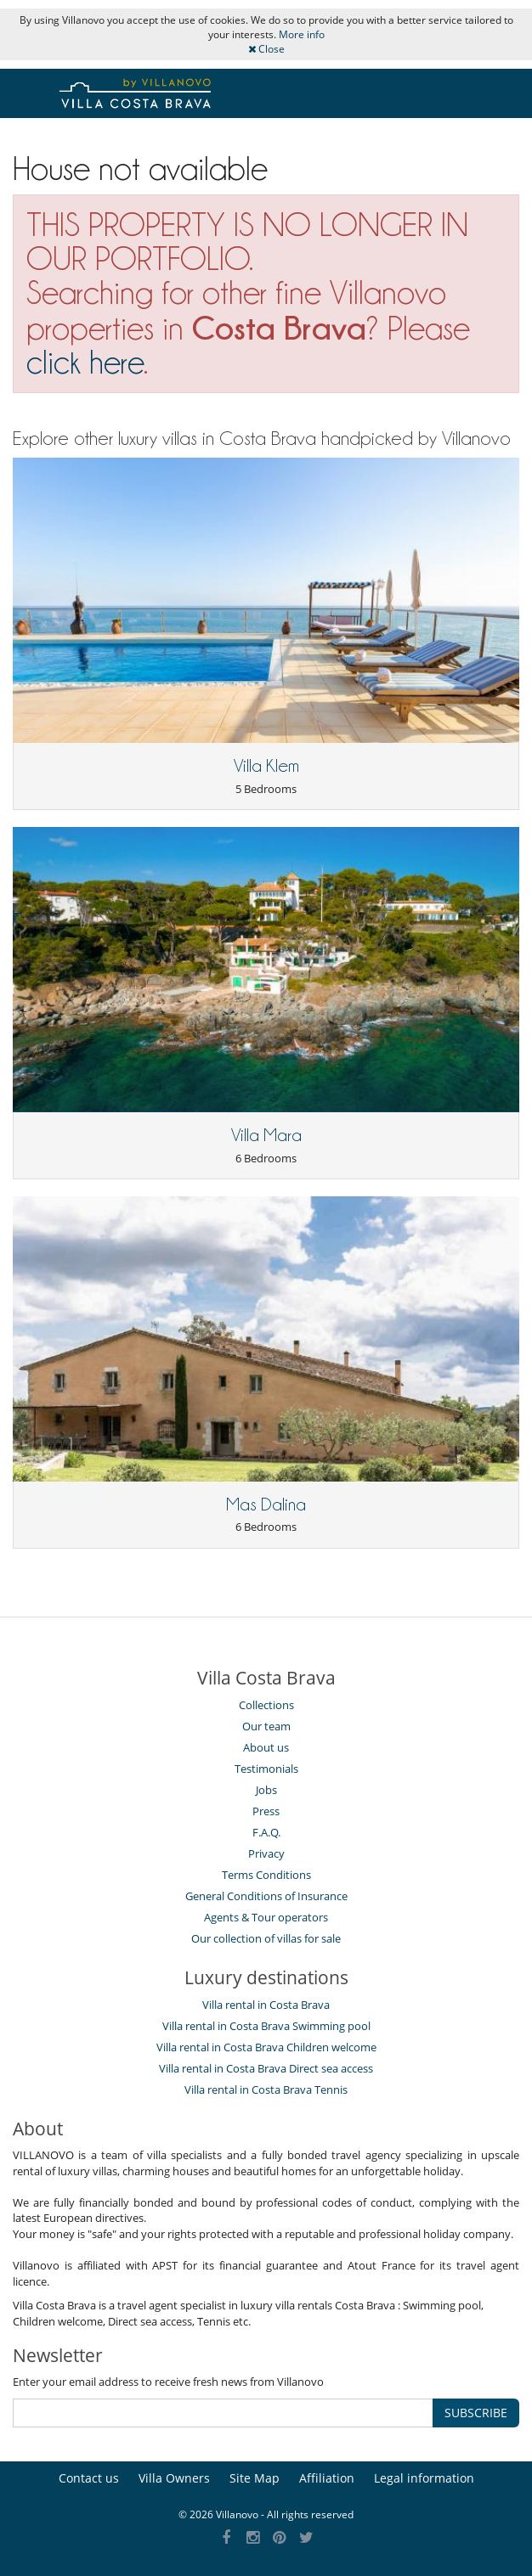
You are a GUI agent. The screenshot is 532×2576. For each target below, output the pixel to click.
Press (266, 1811)
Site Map (254, 2478)
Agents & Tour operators (266, 1917)
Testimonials (266, 1768)
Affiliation (326, 2478)
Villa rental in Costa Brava (266, 2004)
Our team (266, 1726)
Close (266, 49)
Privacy (266, 1853)
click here (85, 362)
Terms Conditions (266, 1874)
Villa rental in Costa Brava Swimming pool (266, 2025)
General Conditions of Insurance (266, 1896)
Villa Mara (266, 1135)
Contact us (89, 2478)
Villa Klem (266, 765)
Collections (266, 1705)
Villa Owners (174, 2478)
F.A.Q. (266, 1832)
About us (266, 1747)
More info (302, 34)
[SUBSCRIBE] (223, 2413)
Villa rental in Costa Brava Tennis (266, 2089)
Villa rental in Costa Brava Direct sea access (266, 2068)
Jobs (266, 1789)
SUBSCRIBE (475, 2412)
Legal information (424, 2478)
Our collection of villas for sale (266, 1938)
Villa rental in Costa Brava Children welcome (266, 2047)
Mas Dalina (266, 1504)
